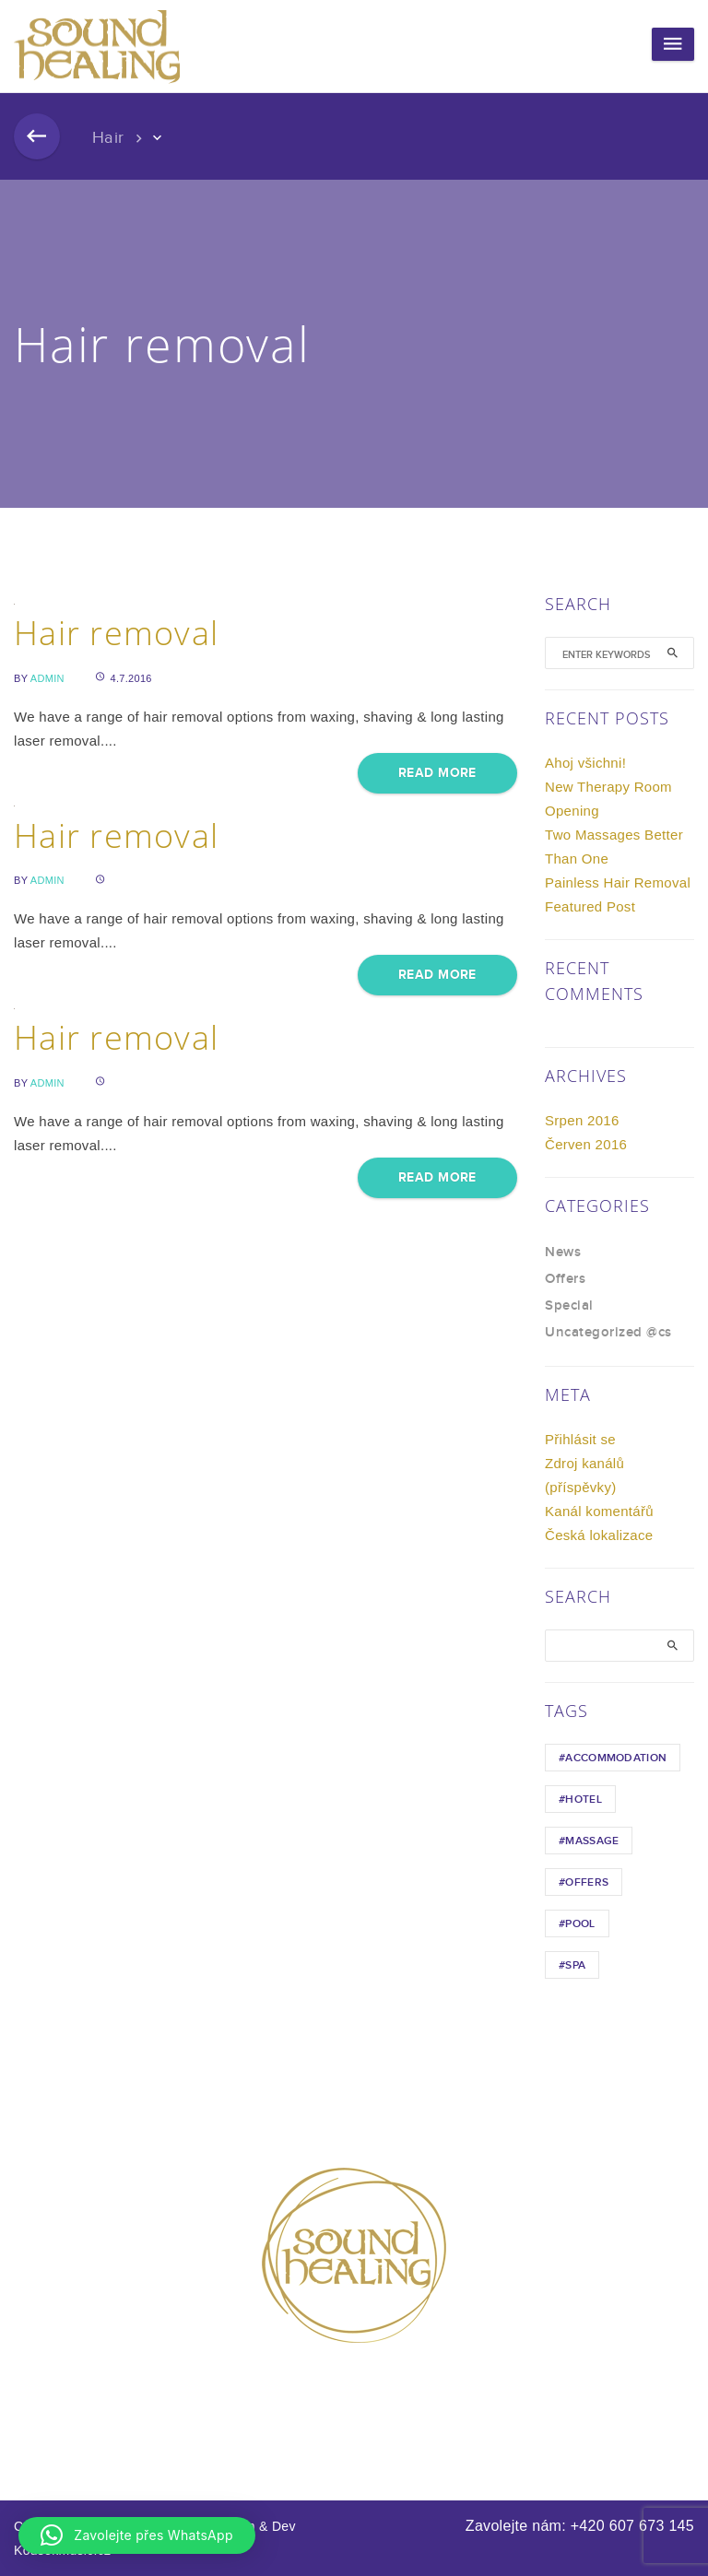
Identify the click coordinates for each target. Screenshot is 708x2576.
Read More (437, 773)
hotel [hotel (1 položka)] (583, 1799)
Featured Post (590, 906)
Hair (108, 137)
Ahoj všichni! (585, 762)
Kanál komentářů (599, 1511)
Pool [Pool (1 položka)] (580, 1924)
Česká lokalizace (599, 1535)
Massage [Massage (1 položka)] (592, 1841)
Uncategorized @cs (608, 1332)
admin (47, 678)
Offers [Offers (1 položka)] (586, 1882)
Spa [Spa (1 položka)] (575, 1965)
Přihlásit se (580, 1439)
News (563, 1252)
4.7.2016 (124, 678)
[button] (136, 2535)
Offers (565, 1279)
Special (569, 1306)
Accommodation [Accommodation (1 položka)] (616, 1758)
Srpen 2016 (582, 1120)
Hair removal (116, 632)
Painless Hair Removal (617, 882)
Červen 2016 (586, 1144)
